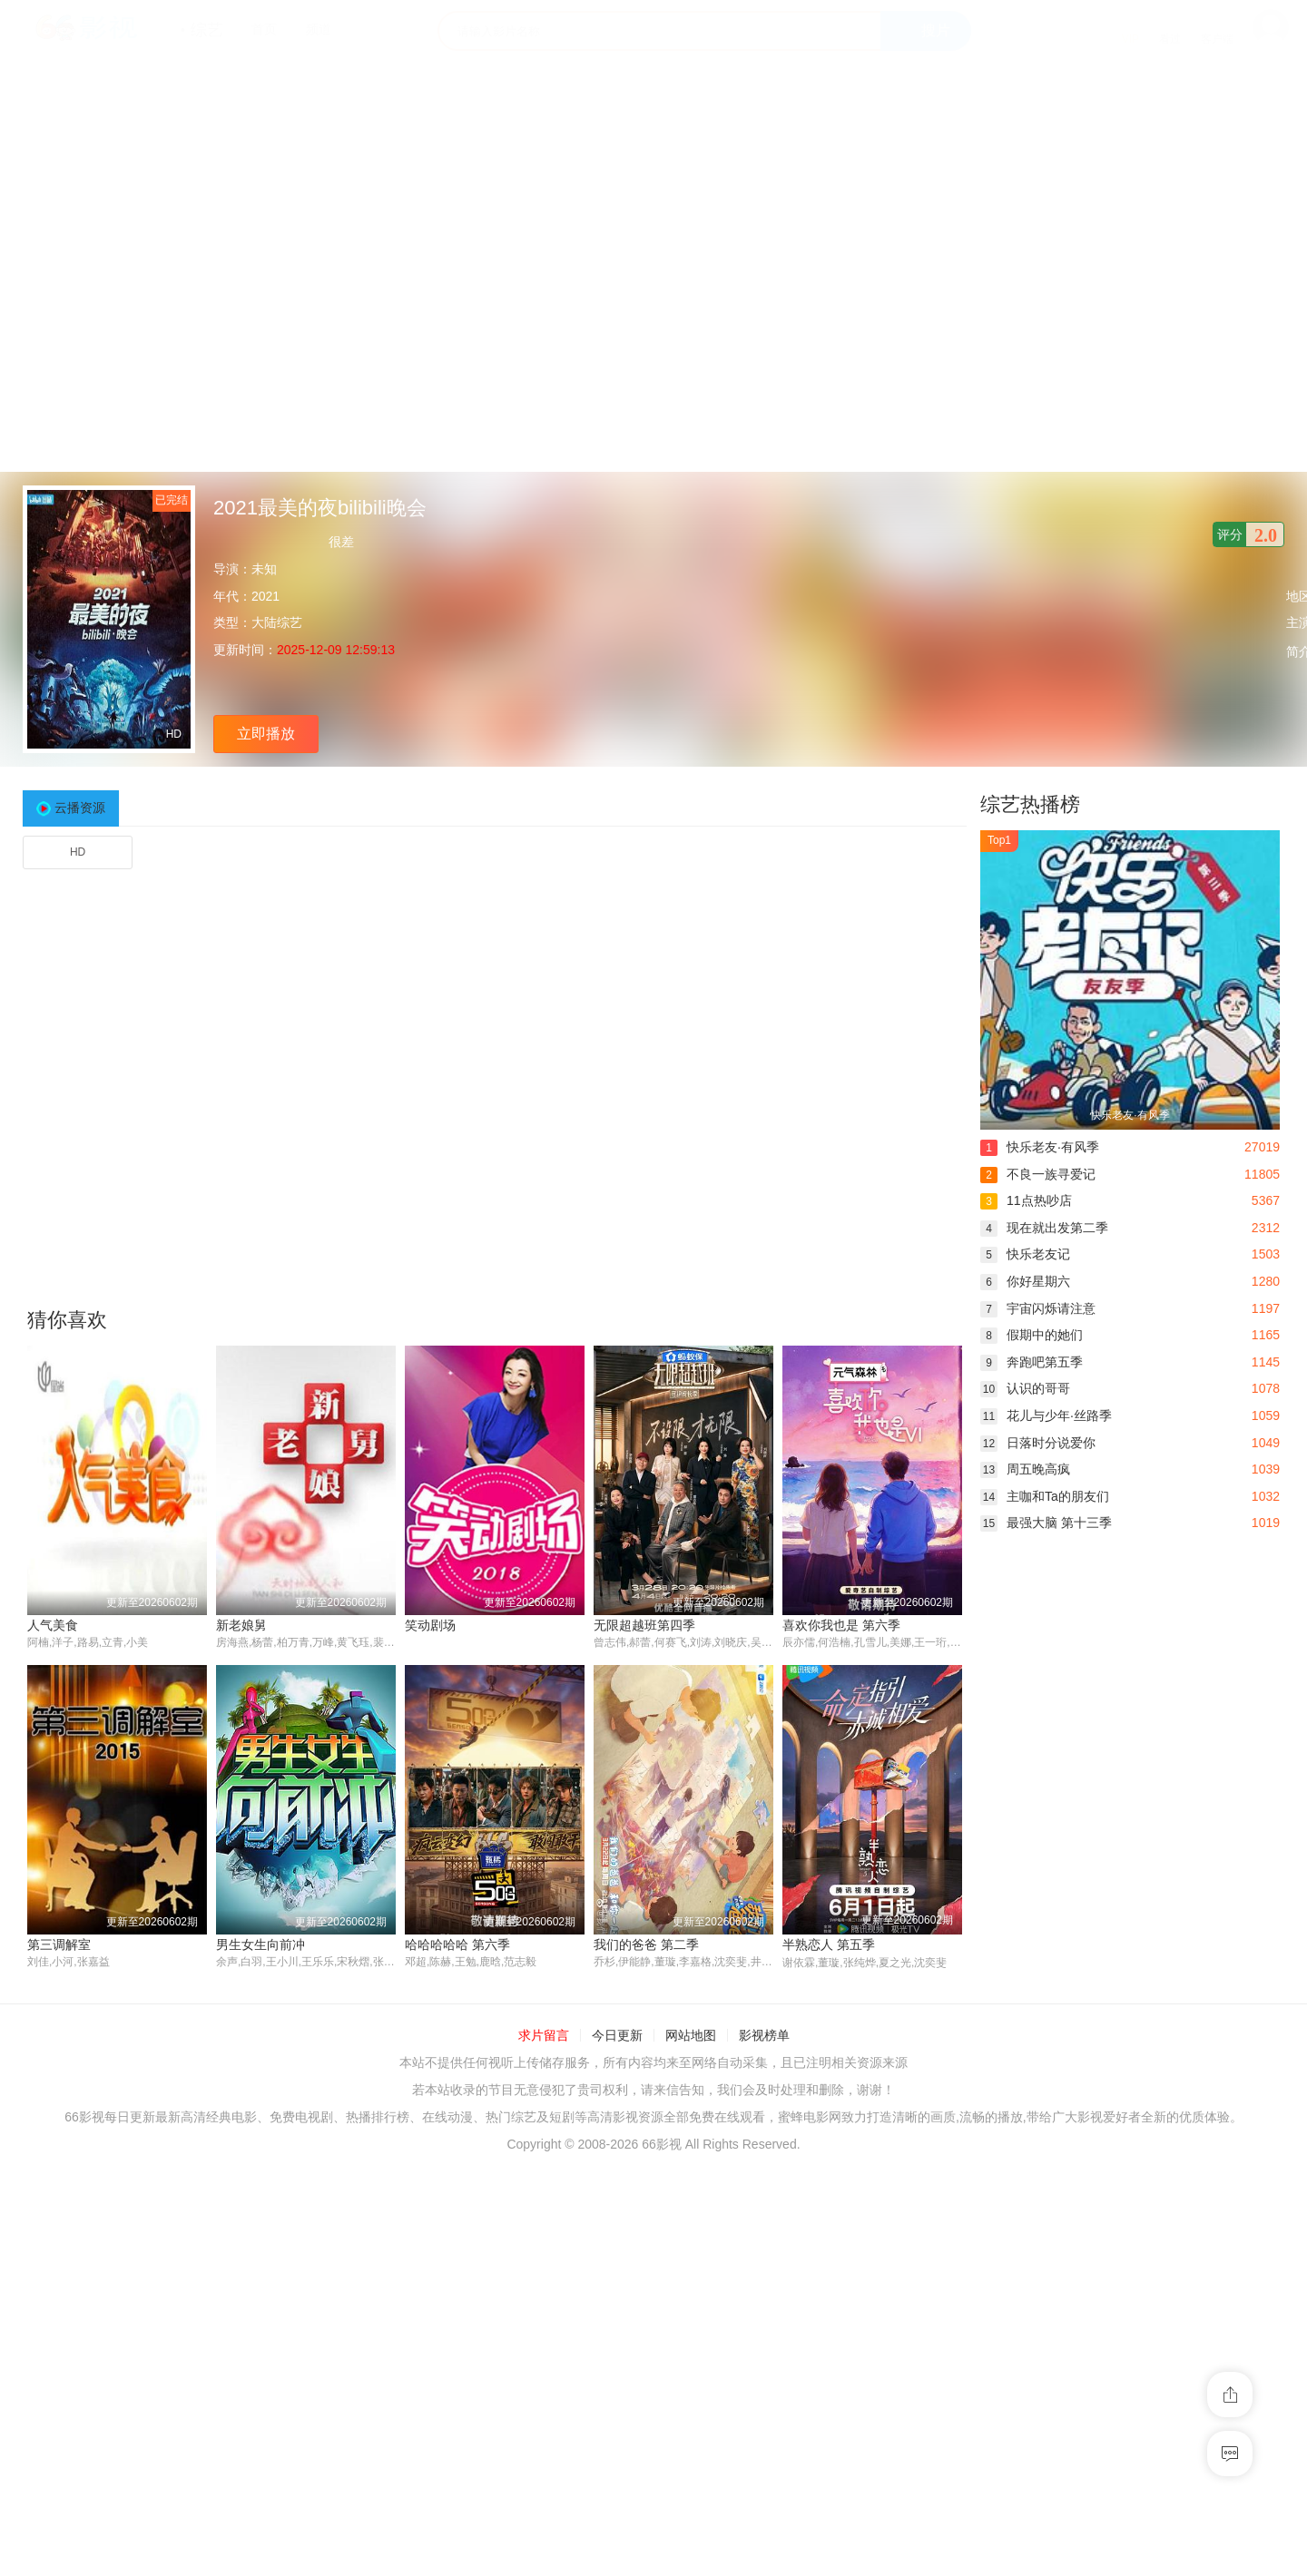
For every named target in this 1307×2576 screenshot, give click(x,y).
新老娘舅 (241, 1625)
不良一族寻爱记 (1038, 1174)
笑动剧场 (430, 1625)
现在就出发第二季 (1044, 1227)
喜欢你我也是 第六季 (841, 1625)
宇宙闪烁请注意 (1038, 1308)
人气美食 (52, 1625)
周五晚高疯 (1025, 1469)
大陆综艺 (276, 622)
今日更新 (617, 2036)
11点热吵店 (1026, 1200)
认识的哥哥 (1025, 1388)
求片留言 (543, 2036)
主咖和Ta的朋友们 (1044, 1496)
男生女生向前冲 (260, 1944)
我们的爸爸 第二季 (646, 1944)
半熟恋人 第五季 (828, 1944)
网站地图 (690, 2036)
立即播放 (266, 733)
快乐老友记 (1025, 1254)
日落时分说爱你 (1038, 1442)
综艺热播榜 (1030, 804)
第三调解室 (59, 1944)
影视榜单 (764, 2036)
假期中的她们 (1031, 1334)
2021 (265, 596)
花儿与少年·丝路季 (1046, 1415)
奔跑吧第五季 (1031, 1362)
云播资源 (79, 807)
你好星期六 (1025, 1281)
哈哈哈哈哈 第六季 (457, 1944)
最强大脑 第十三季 (1046, 1522)
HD (77, 852)
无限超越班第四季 (644, 1625)
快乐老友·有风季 (1039, 1147)
